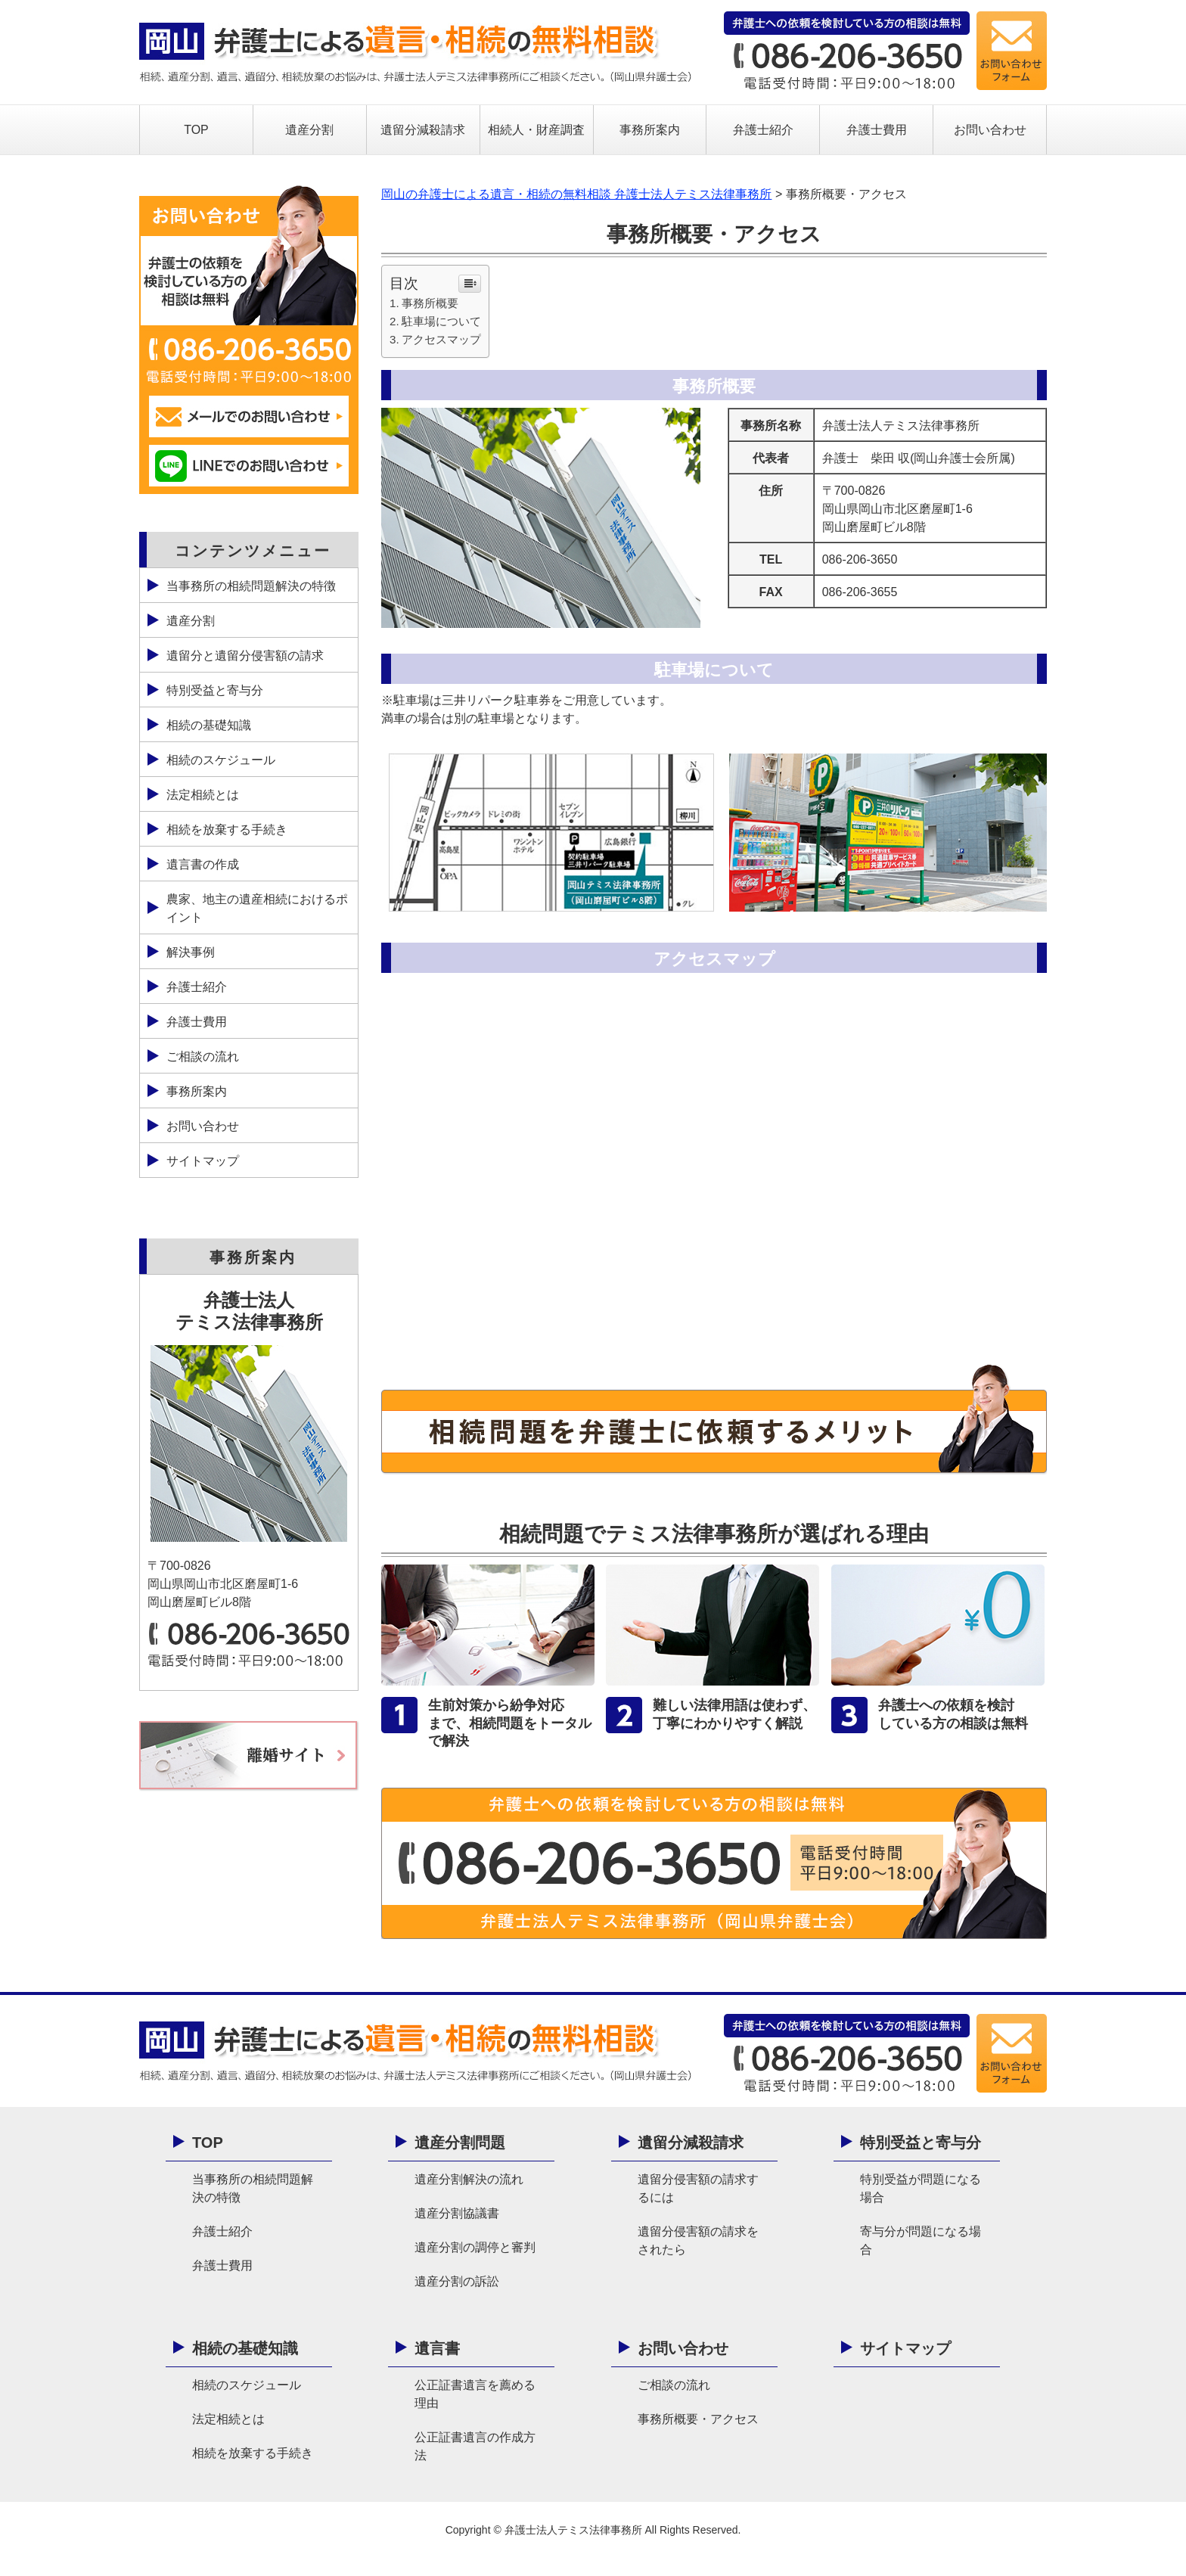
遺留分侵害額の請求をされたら (698, 2240)
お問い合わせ (990, 129)
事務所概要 (430, 303)
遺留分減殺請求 (422, 129)
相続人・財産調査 (536, 129)
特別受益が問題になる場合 (920, 2188)
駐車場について (441, 321)
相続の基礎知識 (208, 725)
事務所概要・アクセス (698, 2419)
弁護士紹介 (763, 129)
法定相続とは (202, 794)
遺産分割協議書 (456, 2213)
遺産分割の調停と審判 (475, 2247)
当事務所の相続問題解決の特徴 (251, 586)
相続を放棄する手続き (226, 829)
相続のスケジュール (220, 760)
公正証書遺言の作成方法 (475, 2446)
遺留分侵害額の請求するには (698, 2188)
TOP (196, 129)
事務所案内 (649, 129)
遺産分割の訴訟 (456, 2281)
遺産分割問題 (459, 2142)
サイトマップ (202, 1160)
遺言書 (437, 2348)
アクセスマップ (441, 339)
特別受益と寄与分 (214, 690)
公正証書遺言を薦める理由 (475, 2394)
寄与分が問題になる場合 (920, 2240)
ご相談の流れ (202, 1056)
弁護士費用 (876, 129)
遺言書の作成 (202, 864)
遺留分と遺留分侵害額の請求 (245, 655)
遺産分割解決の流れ (468, 2179)
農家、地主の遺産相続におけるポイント (257, 908)
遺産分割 (309, 129)
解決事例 (190, 952)
